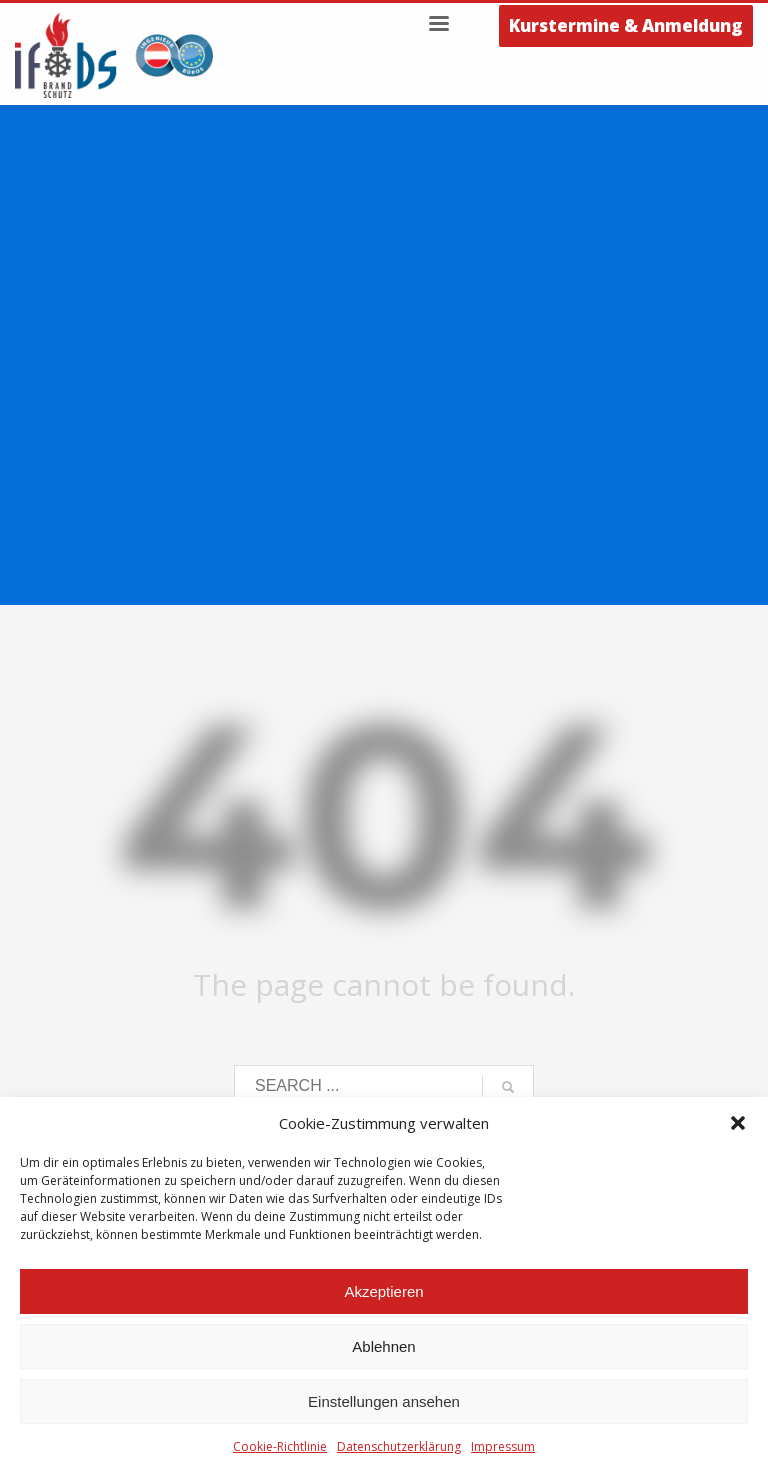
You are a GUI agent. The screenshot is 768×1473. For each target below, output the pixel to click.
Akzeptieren (383, 1291)
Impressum (503, 1446)
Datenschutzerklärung (399, 1446)
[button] (738, 1123)
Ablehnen (383, 1346)
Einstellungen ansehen (384, 1401)
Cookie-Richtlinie (280, 1446)
